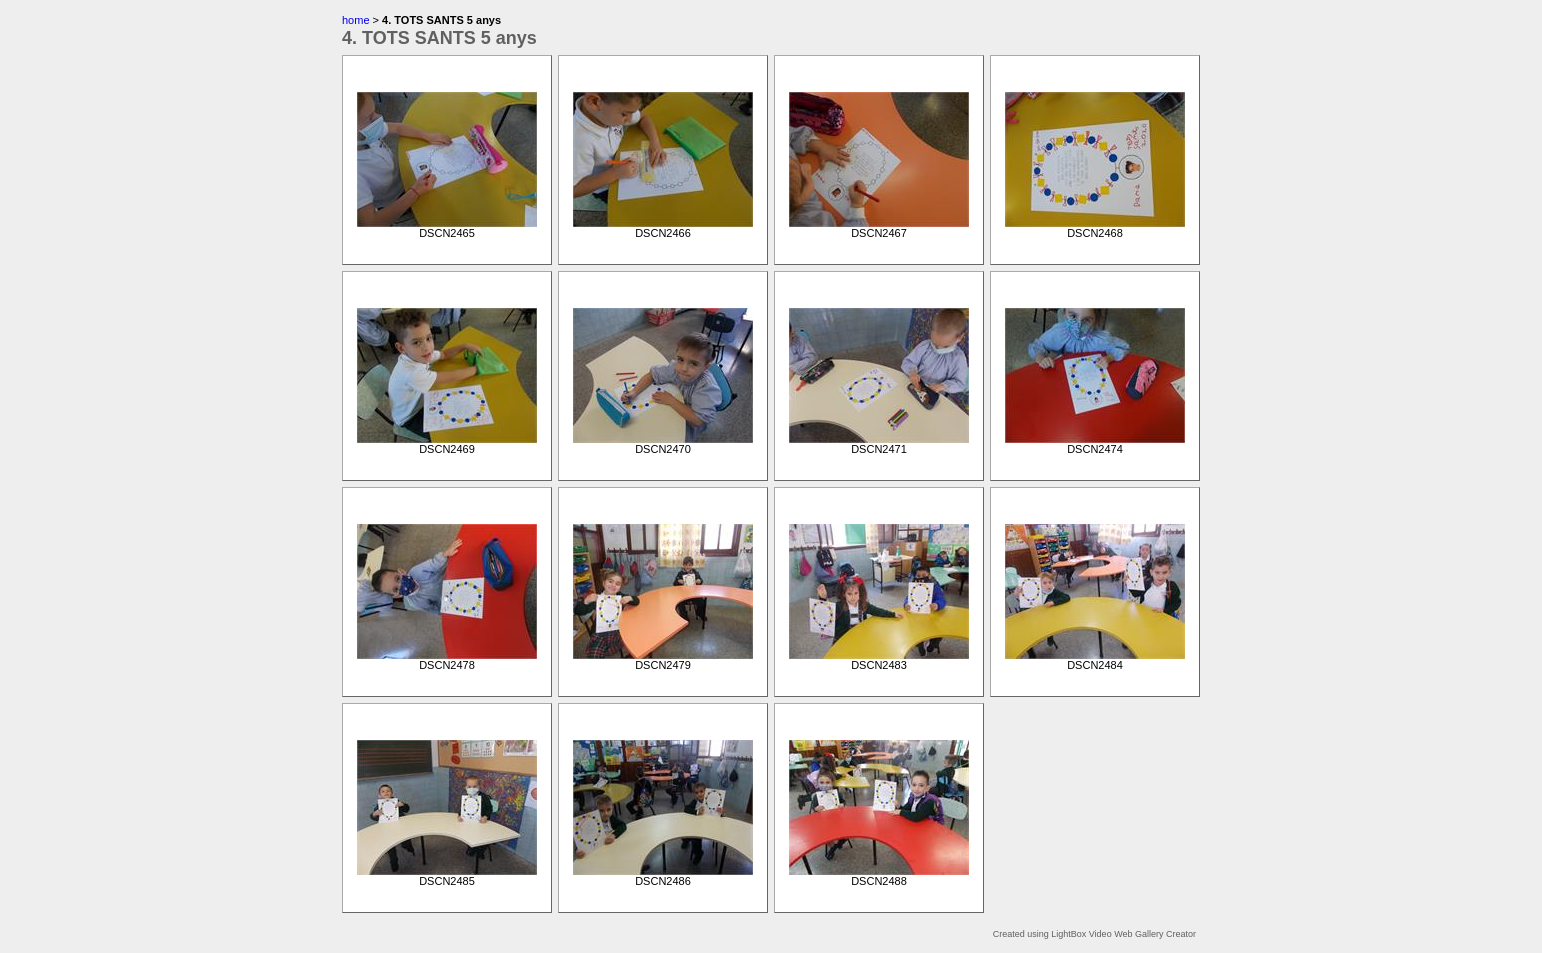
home (356, 20)
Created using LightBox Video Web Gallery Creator (1094, 934)
